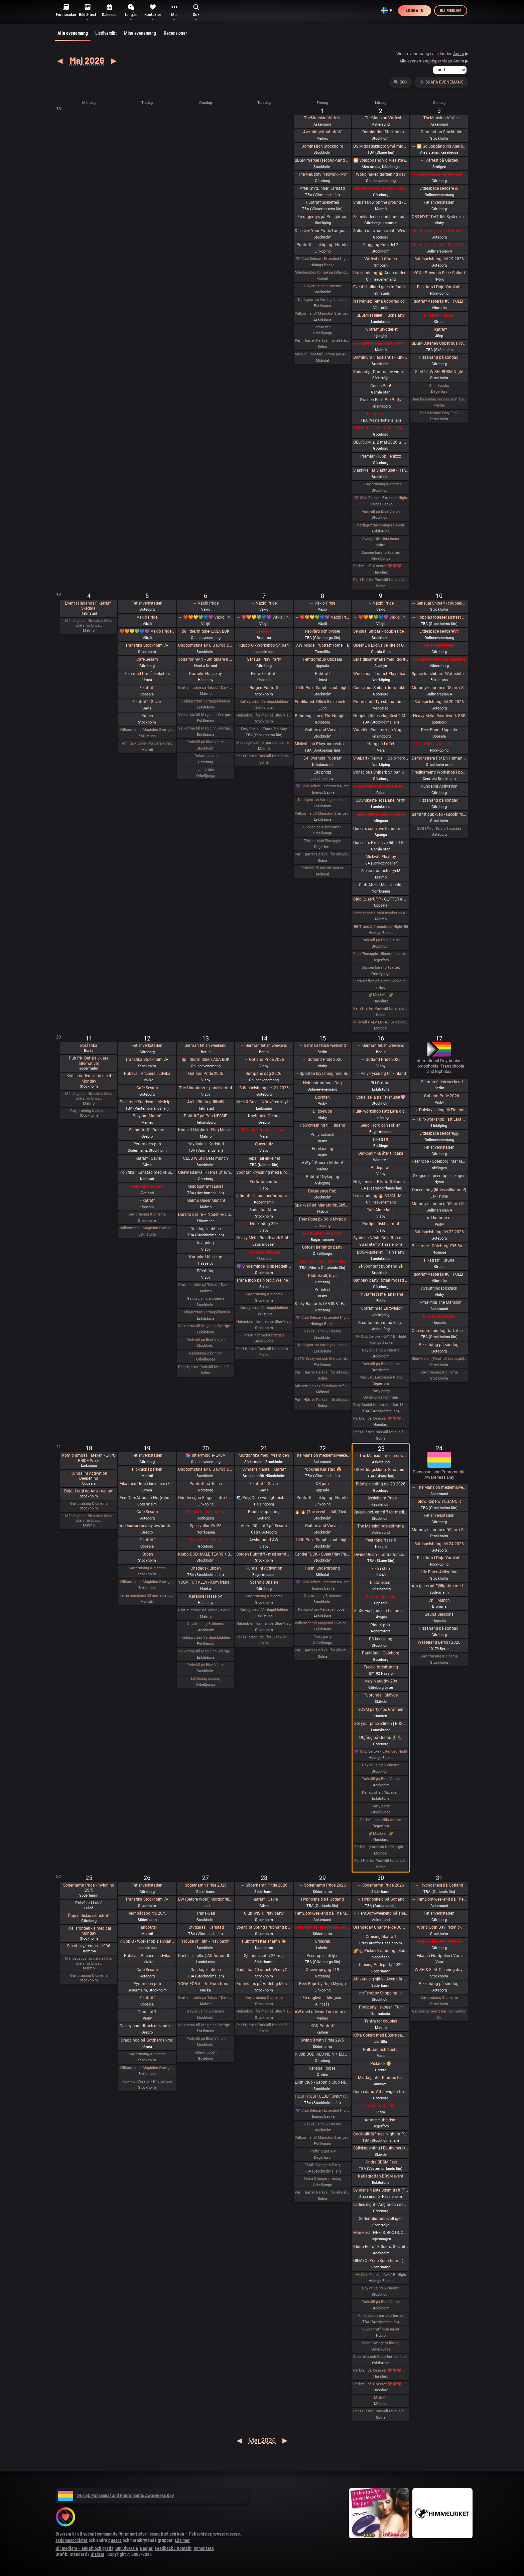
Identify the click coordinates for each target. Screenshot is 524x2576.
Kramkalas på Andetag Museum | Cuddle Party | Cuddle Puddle (263, 1983)
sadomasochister (71, 2540)
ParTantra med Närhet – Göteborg (380, 188)
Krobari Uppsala (380, 1596)
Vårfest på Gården (380, 259)
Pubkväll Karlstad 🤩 (322, 1469)
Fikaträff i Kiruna (439, 315)
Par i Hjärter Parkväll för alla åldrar (322, 340)
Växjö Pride (147, 617)
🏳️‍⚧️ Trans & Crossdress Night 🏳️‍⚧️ (381, 927)
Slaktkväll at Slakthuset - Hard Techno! (380, 470)
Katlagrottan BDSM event (380, 2176)
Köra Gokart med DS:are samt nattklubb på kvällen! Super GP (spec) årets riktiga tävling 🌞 (380, 2035)
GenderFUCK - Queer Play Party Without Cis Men (322, 1554)
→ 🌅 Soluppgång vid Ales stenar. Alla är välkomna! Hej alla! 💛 (439, 146)
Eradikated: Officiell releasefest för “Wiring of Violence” (322, 701)
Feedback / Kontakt (173, 2548)
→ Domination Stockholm (380, 132)
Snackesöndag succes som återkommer (439, 399)
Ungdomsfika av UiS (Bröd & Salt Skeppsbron (205, 645)
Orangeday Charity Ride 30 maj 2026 (380, 1927)
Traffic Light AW (322, 2151)
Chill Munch (439, 1600)
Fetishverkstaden (439, 202)
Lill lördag (206, 769)
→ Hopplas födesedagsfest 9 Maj (439, 617)
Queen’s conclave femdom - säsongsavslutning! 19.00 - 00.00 (380, 828)
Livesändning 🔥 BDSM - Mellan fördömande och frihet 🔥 (380, 1195)
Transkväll (205, 1913)
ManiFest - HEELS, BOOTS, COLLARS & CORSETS (380, 2232)
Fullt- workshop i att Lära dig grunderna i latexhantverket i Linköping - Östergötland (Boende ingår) (380, 1111)
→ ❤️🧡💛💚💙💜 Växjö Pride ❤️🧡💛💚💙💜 (205, 617)
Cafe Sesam (147, 659)
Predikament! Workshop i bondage (439, 772)
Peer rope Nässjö (380, 1540)
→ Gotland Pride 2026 (264, 1059)
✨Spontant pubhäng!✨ (380, 1266)
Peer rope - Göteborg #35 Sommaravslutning (439, 1246)
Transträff (147, 2011)
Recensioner (175, 33)
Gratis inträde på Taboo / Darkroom (205, 687)
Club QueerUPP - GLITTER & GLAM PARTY (380, 899)
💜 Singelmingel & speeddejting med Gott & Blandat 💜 (263, 1266)
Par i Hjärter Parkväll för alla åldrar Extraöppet (205, 1367)
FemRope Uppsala (263, 1252)
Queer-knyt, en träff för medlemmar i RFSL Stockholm (380, 1512)
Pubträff (322, 673)
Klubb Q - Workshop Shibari (264, 645)
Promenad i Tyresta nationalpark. (380, 701)
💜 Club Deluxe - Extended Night (322, 259)
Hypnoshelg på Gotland (322, 1899)
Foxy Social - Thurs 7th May (264, 729)
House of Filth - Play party (205, 1941)
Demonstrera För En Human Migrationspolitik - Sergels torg (439, 758)
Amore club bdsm (381, 2120)
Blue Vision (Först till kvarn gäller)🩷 (439, 1358)
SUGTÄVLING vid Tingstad (439, 828)
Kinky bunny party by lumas (380, 2315)
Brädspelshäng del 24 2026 (439, 1544)
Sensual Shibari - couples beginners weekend (380, 631)
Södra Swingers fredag (322, 2179)
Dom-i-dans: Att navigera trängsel (380, 2091)
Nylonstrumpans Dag (322, 1083)
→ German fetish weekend (263, 1045)
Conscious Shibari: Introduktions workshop (380, 687)
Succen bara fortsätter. (381, 552)
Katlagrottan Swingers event (380, 525)
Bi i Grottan (381, 1083)
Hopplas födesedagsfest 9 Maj (380, 715)
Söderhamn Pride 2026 (206, 1885)
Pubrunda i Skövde (381, 1695)
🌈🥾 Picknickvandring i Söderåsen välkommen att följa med (380, 1950)
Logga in (414, 10)
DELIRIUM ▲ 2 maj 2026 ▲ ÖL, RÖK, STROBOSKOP (380, 442)
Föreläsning (322, 1148)
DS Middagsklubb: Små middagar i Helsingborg (380, 1469)
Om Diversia (126, 2548)
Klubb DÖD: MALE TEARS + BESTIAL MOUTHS (205, 1554)
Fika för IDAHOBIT (439, 1316)
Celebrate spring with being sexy (380, 428)
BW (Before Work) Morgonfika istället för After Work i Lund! (205, 1899)
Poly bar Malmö (147, 1116)
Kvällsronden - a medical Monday (89, 1079)
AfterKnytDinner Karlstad (322, 188)
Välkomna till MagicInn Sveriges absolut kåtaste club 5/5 (147, 730)
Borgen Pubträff (264, 687)
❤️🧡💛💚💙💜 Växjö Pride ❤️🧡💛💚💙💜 (147, 631)
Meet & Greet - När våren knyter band (263, 1102)
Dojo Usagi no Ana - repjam (89, 1491)
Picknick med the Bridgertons (439, 659)
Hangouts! (147, 1927)
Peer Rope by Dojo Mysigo (322, 1219)
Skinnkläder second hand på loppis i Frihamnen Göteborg (380, 216)
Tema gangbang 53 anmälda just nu (147, 1595)
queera (115, 2540)
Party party (381, 1391)
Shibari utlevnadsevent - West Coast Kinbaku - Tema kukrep (380, 230)
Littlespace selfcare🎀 (439, 631)
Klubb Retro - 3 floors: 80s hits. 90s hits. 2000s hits (380, 2246)
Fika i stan (380, 1568)
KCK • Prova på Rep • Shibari (439, 273)
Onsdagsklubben (205, 1229)
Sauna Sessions (439, 1614)
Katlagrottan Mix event (381, 1792)
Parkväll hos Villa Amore (380, 1820)
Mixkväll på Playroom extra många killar (322, 744)
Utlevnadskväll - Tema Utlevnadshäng (205, 1172)
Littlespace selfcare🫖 (439, 188)
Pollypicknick (322, 1134)
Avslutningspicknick (439, 1288)
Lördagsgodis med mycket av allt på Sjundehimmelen (380, 913)
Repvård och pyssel (322, 631)
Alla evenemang (73, 35)
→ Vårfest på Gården (439, 160)
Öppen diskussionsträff (89, 1915)
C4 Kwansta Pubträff (322, 758)
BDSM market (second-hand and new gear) (322, 160)
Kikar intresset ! (381, 414)
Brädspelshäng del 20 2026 (439, 701)
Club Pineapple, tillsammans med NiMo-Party (380, 954)
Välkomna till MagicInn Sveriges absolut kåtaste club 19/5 (147, 1582)
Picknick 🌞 (380, 2063)
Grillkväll (322, 1941)
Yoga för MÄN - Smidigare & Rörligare (205, 659)
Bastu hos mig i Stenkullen (322, 1261)
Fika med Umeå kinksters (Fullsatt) (147, 1483)
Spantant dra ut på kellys (380, 1322)
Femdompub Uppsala (322, 659)
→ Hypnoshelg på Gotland (381, 1899)
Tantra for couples (380, 2021)
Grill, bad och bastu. (381, 2049)
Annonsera (203, 2548)
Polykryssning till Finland (322, 1125)
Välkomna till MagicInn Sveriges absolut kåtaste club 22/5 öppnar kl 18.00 (322, 1623)
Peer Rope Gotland (147, 1186)
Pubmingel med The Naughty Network (322, 715)
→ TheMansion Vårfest (380, 118)
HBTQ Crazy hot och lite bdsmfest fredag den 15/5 (322, 1358)
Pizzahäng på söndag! (439, 357)
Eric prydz (322, 772)
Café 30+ (264, 631)
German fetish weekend (205, 1045)
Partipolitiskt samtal (380, 1224)
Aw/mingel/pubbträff (322, 132)
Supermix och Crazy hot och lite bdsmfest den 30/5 (380, 2357)
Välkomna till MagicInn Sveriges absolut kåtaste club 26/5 (147, 2068)
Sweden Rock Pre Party (380, 399)
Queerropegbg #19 (322, 1969)
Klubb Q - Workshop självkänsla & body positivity (147, 1941)
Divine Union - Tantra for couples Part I (380, 1554)
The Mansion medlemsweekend (322, 1455)
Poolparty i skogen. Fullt (381, 2007)
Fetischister (200, 2534)
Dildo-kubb (322, 1111)
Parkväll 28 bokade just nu (322, 868)
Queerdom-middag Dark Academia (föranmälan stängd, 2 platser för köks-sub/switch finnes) (439, 1330)
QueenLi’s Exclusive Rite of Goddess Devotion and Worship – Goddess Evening (380, 842)
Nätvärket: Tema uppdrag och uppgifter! (380, 301)
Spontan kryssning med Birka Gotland (263, 1172)
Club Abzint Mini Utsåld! (380, 884)
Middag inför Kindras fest (381, 2077)
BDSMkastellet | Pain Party (381, 1252)
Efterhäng (206, 1271)
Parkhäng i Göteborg (380, 1653)
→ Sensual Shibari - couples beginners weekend (439, 603)
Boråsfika (88, 1045)
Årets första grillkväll (205, 1102)
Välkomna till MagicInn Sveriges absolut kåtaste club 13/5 (205, 1326)
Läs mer (182, 2540)
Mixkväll (381, 2398)
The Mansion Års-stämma (380, 1526)
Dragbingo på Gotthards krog (147, 2040)
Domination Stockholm (322, 146)
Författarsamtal (264, 1181)
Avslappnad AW (263, 1540)
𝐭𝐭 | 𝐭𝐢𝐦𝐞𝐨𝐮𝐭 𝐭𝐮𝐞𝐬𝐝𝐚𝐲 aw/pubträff (147, 1525)
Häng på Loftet (380, 744)
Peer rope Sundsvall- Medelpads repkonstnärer (147, 1102)
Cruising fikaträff (381, 1936)
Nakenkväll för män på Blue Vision (263, 715)
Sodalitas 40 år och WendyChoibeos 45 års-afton (263, 1969)
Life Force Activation (439, 1572)
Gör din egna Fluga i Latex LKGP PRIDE (205, 1497)
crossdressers (226, 2534)
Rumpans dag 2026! (264, 1073)
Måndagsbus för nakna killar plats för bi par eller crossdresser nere (322, 272)
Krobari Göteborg (205, 1540)
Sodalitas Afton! (263, 1210)
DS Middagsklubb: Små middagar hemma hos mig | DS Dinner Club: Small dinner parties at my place (380, 146)
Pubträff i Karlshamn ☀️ (264, 1941)
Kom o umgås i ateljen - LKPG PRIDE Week (89, 1458)
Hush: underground (322, 1568)
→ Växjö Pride (206, 603)
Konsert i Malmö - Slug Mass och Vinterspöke (205, 1130)
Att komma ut (439, 1218)
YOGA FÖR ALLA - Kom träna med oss (205, 1582)
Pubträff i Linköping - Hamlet (322, 245)
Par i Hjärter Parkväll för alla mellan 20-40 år (263, 1349)
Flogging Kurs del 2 (380, 245)
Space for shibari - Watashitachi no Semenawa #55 (439, 673)
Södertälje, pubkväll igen (381, 2218)
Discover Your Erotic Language (322, 230)
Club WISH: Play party (264, 1913)
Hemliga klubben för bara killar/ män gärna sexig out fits (147, 743)
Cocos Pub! (380, 385)
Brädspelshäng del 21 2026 (264, 1088)
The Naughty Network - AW (322, 174)
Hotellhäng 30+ (264, 1224)
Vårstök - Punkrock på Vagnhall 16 (380, 730)
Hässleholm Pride (381, 1498)
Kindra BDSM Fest (381, 2162)
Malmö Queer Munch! (205, 1200)
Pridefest (322, 1289)
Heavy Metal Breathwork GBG (439, 715)
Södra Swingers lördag (380, 2343)
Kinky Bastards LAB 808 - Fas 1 (322, 1303)
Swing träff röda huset (380, 539)
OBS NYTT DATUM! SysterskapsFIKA (439, 216)
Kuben (147, 715)
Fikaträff (439, 329)
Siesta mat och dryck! (380, 870)
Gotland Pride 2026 (205, 1073)
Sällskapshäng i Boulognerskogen (380, 2148)
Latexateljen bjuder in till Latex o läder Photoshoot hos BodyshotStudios (439, 744)
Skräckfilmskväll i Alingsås (381, 814)
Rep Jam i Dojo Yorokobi (439, 287)
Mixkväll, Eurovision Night (381, 1377)
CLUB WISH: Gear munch (205, 1158)
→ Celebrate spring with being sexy (439, 174)
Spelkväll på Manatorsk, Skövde (322, 1205)
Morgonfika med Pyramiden (264, 1455)
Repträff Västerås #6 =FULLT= (439, 1274)
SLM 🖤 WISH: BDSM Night (439, 371)
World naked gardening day (381, 174)
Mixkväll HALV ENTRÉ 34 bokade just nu (380, 1022)
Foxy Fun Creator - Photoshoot (147, 2081)
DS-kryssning (380, 1639)
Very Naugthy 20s (381, 1681)
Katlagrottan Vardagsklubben (322, 300)
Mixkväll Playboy (381, 856)
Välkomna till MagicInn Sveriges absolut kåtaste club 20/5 (205, 1651)
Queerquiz (264, 1144)
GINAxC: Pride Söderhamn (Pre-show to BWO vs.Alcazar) (380, 2260)
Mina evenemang (140, 33)
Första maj (322, 327)
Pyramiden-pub (147, 1144)
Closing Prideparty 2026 (381, 1964)
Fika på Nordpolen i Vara (439, 1955)
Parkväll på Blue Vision (381, 511)
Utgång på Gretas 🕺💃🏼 (380, 1737)
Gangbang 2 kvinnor (205, 1353)
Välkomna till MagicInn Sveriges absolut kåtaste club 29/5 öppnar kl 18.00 (322, 2137)
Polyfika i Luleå (89, 1903)
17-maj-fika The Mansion (439, 1302)
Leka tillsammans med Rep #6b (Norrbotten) (380, 659)
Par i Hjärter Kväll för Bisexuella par (263, 1637)
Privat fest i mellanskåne (381, 1294)
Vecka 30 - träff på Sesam (264, 1525)
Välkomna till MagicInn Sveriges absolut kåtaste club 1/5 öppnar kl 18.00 (322, 313)
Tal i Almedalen (381, 1210)
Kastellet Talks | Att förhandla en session (205, 1955)
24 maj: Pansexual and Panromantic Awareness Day (116, 2495)
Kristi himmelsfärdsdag (264, 1335)
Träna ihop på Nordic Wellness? (263, 1280)
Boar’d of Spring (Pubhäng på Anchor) (263, 1927)
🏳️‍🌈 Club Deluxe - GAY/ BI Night (380, 1336)
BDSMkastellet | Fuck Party (381, 315)
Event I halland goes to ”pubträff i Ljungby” (380, 287)
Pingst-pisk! (380, 1625)
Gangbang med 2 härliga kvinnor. (439, 2011)
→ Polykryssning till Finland (381, 1073)
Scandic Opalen (264, 1582)
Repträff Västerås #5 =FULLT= (439, 301)
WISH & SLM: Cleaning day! (439, 1969)
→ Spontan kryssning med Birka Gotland (322, 1073)
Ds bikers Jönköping (205, 1511)
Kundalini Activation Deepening (89, 1476)
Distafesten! (380, 1582)
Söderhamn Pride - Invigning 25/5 (88, 1888)
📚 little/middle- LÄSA (205, 1455)
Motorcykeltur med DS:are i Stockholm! (439, 245)
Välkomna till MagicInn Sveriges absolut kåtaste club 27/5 (205, 2025)
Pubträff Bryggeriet (381, 329)
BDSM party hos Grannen (380, 1709)
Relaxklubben (205, 756)
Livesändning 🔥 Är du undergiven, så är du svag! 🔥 (380, 273)
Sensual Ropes (322, 2068)
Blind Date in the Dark (322, 1233)
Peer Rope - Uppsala (439, 730)
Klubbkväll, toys (322, 1275)
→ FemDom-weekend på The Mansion (380, 1913)
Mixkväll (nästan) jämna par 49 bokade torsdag (322, 354)
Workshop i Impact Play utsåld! (380, 673)
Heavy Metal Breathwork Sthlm (263, 1238)
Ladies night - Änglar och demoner (380, 2204)
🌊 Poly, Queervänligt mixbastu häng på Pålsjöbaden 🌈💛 (263, 1497)
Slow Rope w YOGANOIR (439, 1501)
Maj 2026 (87, 60)
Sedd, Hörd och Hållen (381, 1125)
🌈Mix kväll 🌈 (380, 995)
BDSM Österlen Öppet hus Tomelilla (439, 343)
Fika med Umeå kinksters (147, 673)
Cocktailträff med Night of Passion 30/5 (380, 2134)
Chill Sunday (439, 385)
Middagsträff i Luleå (205, 1186)
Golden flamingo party (322, 1247)
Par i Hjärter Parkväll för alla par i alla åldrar (322, 854)
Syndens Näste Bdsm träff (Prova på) (380, 2190)
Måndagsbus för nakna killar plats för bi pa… (89, 623)
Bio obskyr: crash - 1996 (88, 1946)
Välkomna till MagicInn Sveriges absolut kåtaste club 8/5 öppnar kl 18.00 (322, 813)
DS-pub (322, 1483)
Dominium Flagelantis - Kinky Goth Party (380, 357)
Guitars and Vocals (322, 730)
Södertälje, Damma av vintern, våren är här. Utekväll (380, 371)
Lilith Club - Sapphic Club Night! (322, 2082)
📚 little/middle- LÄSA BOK (205, 631)
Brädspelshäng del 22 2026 (439, 1232)
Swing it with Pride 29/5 (322, 2040)
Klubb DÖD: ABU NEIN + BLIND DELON (322, 2054)
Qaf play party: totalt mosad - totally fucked (380, 1280)
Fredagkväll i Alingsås (322, 1997)
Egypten (322, 1097)
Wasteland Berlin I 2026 (439, 1642)
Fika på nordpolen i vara (264, 1130)
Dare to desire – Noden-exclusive (205, 1214)
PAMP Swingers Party (322, 2165)
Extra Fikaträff (264, 673)
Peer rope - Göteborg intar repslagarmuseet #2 (439, 1161)
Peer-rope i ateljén (322, 1955)
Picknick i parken (147, 1469)
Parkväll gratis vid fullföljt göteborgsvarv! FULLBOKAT (380, 1847)
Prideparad (381, 1167)
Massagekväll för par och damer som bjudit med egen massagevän (263, 743)
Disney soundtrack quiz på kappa (147, 2026)
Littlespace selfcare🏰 (439, 1133)
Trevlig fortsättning (381, 1667)
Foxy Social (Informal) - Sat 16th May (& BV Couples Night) (380, 1405)
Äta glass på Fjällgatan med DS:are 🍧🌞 (439, 1586)
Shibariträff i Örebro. (147, 1130)
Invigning (205, 1243)
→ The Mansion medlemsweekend (380, 1455)
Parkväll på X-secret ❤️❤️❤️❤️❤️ (380, 566)
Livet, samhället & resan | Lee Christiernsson (322, 1927)
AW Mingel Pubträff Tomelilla (322, 645)
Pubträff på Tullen (205, 1483)
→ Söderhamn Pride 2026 (264, 1885)
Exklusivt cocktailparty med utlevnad (380, 343)
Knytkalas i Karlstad (205, 1144)
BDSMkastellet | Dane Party (380, 800)
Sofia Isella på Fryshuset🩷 (380, 1097)
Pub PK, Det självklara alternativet (89, 1061)
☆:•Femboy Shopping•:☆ (380, 1993)
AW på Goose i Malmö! (322, 1162)
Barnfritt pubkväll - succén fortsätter (439, 814)
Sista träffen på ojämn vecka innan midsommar (380, 981)
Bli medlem (451, 10)
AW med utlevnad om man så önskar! (322, 2011)
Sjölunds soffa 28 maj (264, 1955)
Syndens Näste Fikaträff (264, 1469)
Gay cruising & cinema (322, 286)
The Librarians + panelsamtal (205, 1088)
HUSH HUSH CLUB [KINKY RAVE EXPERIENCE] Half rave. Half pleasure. (322, 2096)
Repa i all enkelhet (264, 1158)
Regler (146, 2548)
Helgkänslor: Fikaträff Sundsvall (380, 1181)
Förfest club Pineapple (322, 841)
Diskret (97, 2554)
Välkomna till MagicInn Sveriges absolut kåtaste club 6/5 (205, 728)
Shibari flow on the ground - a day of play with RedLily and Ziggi (380, 202)
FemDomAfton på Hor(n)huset (147, 1497)
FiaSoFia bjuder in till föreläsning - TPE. (380, 1610)
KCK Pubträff (322, 2026)
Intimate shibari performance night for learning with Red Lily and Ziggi (263, 1195)
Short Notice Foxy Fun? (439, 413)
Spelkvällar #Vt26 (206, 1525)
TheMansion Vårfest (322, 118)
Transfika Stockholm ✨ (147, 645)
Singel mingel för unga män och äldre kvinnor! (380, 786)
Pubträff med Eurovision (381, 1308)
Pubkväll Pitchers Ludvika (147, 1073)
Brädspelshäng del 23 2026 (380, 1484)
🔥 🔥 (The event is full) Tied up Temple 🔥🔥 (322, 1511)
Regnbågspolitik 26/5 (147, 1913)
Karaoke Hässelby (205, 673)
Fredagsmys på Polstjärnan (322, 216)
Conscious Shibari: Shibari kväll (380, 772)
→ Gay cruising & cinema (381, 484)
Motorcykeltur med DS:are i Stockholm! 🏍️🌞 (439, 1529)
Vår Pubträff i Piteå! (381, 2105)
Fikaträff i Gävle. (147, 701)
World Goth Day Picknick (439, 1927)
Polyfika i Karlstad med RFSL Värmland (147, 1172)
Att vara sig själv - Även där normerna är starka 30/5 (380, 1979)
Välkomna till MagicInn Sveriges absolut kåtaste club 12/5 (147, 1228)
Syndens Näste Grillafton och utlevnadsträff (380, 1238)
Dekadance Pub (322, 1191)
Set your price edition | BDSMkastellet (380, 1723)
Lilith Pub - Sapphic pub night (322, 687)
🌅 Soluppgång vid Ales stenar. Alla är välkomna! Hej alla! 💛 (380, 160)
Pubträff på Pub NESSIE (205, 1116)
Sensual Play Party (264, 659)
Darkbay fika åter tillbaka (380, 1153)
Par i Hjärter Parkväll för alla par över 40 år (263, 756)
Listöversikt (106, 33)
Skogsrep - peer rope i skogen (439, 1175)
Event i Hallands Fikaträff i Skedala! (89, 606)
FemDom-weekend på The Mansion (322, 1913)
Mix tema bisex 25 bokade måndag (322, 1386)
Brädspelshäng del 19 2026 (439, 259)
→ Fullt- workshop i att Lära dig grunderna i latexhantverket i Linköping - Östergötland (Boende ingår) (439, 1119)
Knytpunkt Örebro (264, 1116)
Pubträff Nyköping (322, 1176)
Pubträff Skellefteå (322, 202)
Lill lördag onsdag (205, 1678)
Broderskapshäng (264, 1511)
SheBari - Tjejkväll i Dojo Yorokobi (380, 758)
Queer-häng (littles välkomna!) (439, 1189)
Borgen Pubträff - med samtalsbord (263, 1554)
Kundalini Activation (439, 786)
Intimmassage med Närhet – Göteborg (439, 230)
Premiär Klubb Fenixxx (380, 456)
